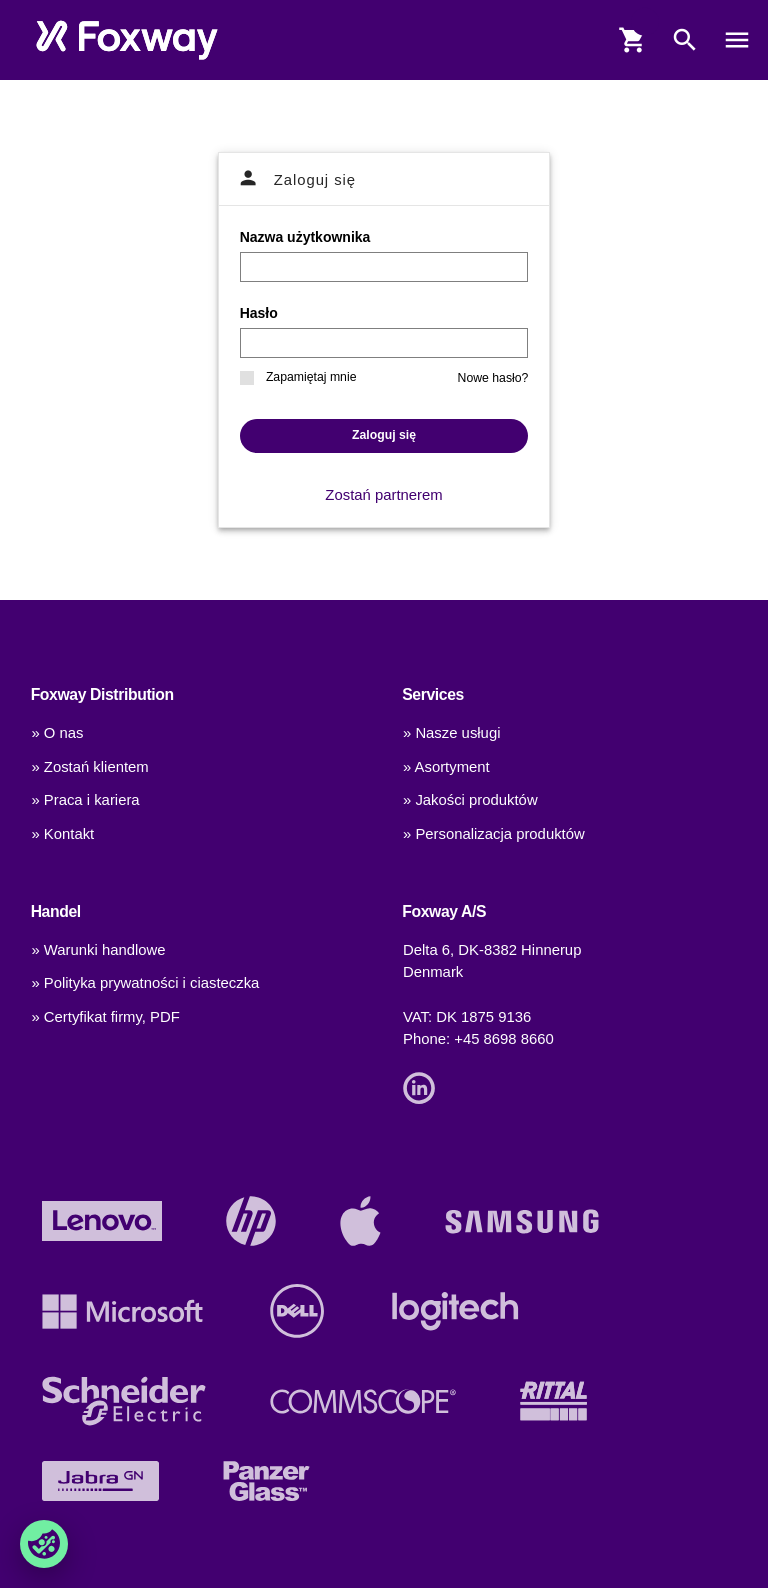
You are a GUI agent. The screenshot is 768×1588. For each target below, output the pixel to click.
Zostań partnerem (383, 495)
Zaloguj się (384, 435)
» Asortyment (446, 767)
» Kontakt (62, 834)
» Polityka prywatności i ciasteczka (145, 983)
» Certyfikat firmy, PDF (105, 1017)
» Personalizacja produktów (494, 834)
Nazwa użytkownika (305, 237)
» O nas (57, 733)
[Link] (424, 1087)
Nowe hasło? (493, 378)
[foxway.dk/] (127, 40)
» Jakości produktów (470, 800)
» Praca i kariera (85, 800)
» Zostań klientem (89, 767)
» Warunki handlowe (98, 950)
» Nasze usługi (451, 733)
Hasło (259, 313)
